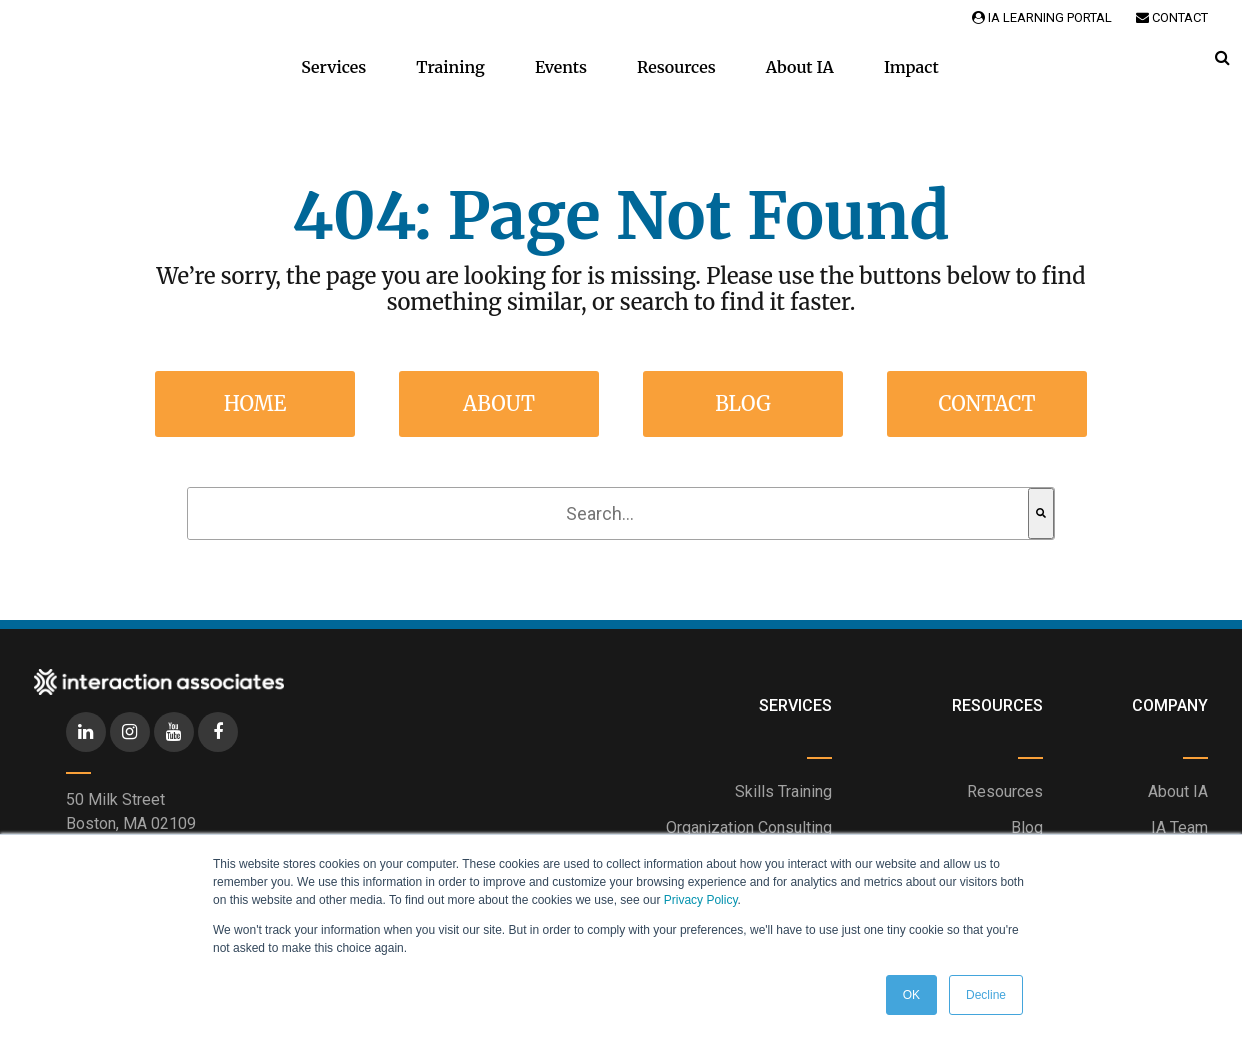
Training (450, 67)
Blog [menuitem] (743, 403)
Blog (1027, 827)
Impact (911, 67)
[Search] (1041, 513)
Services (333, 67)
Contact (1172, 17)
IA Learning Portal (1042, 17)
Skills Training (783, 791)
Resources (676, 67)
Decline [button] (986, 995)
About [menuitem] (499, 403)
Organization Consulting (749, 827)
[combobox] (608, 513)
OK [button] (911, 995)
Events (561, 67)
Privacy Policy (701, 900)
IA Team (1179, 827)
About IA (800, 67)
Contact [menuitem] (986, 403)
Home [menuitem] (255, 403)
